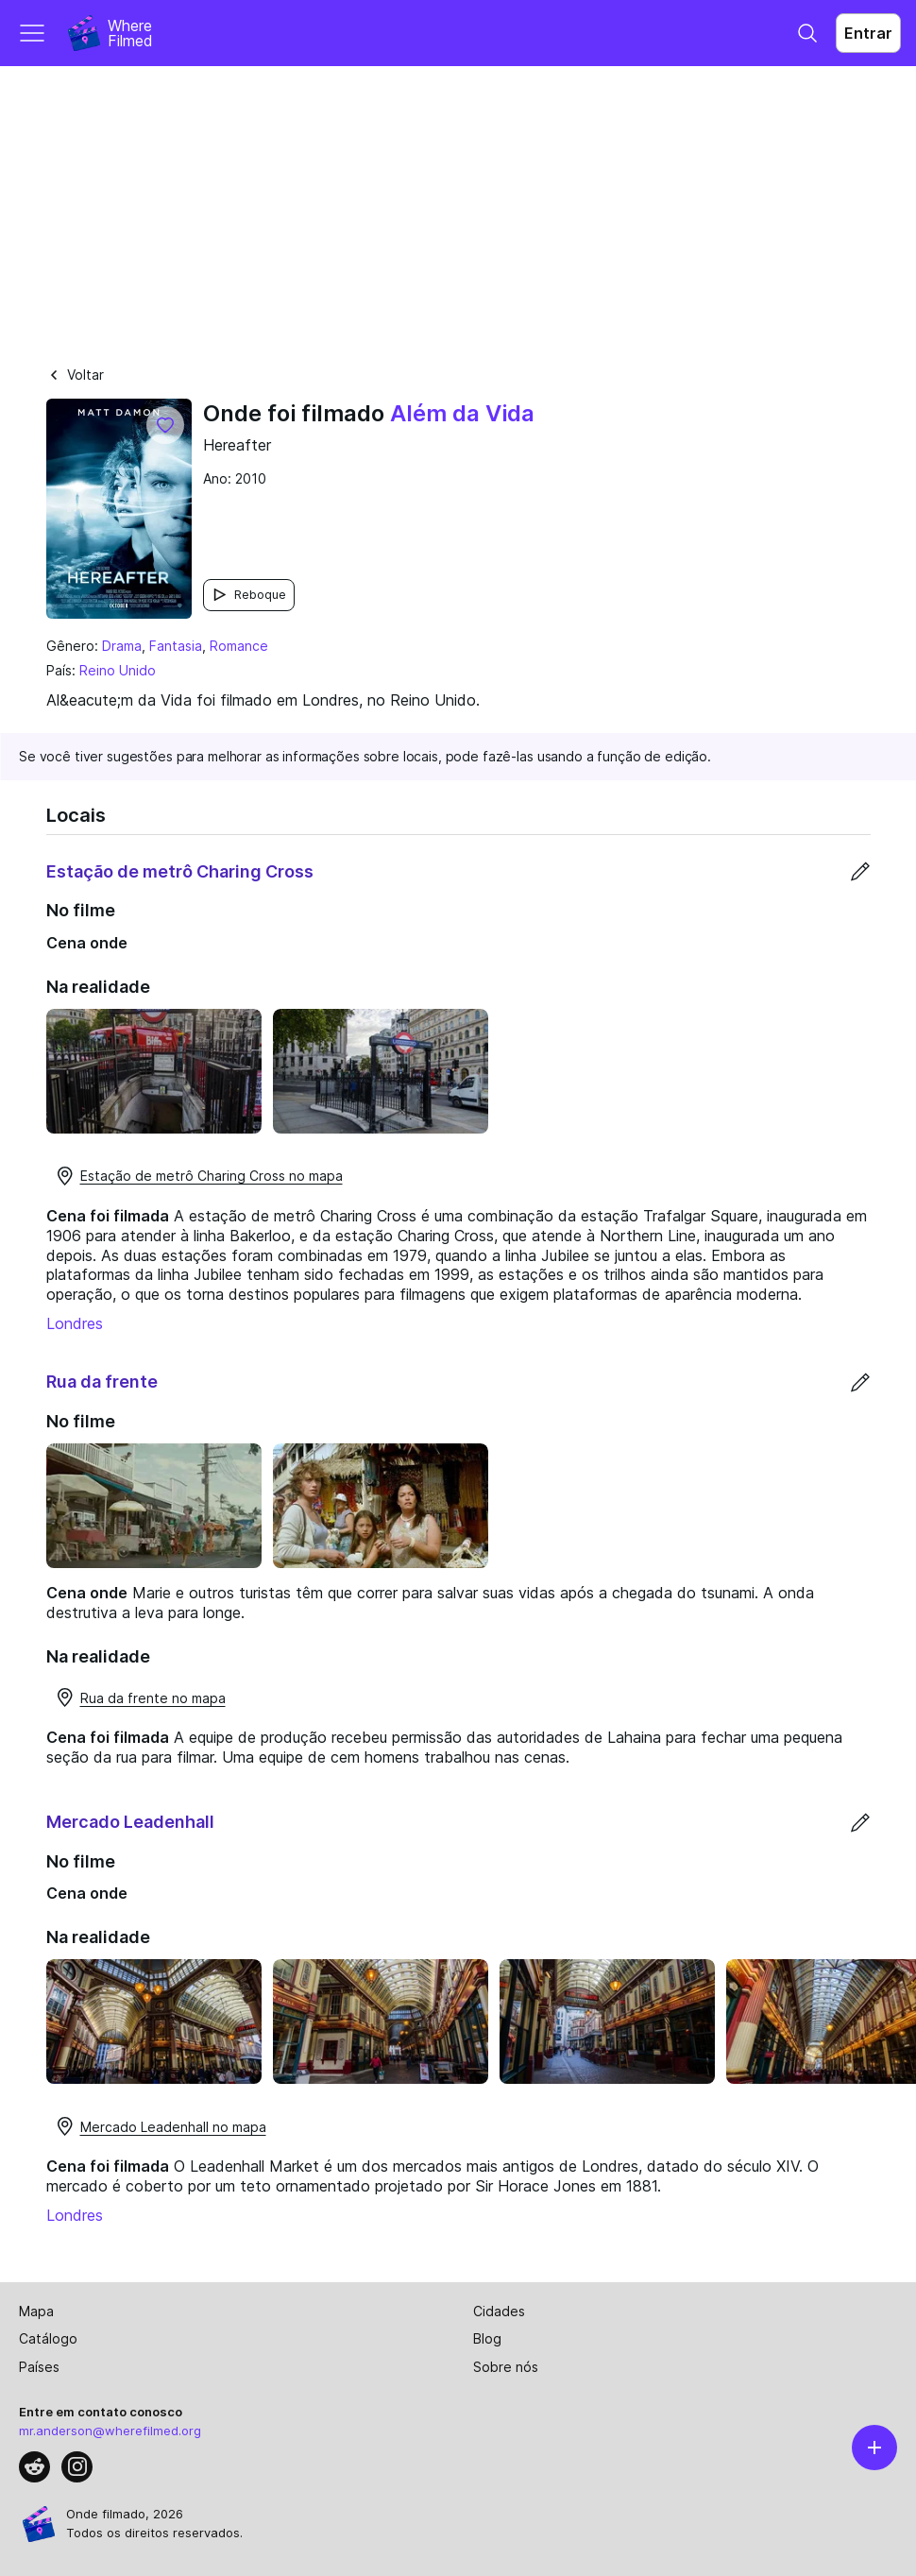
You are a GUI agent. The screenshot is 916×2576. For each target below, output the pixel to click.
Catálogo (48, 2338)
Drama (122, 646)
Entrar (868, 33)
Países (39, 2367)
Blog (487, 2338)
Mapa (36, 2311)
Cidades (499, 2311)
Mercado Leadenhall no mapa (160, 2126)
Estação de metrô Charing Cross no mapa (198, 1176)
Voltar (75, 375)
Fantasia (175, 646)
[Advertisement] (458, 208)
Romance (239, 646)
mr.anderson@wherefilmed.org (110, 2430)
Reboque (249, 595)
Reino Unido (117, 670)
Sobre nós (505, 2367)
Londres (74, 1323)
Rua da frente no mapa (140, 1697)
